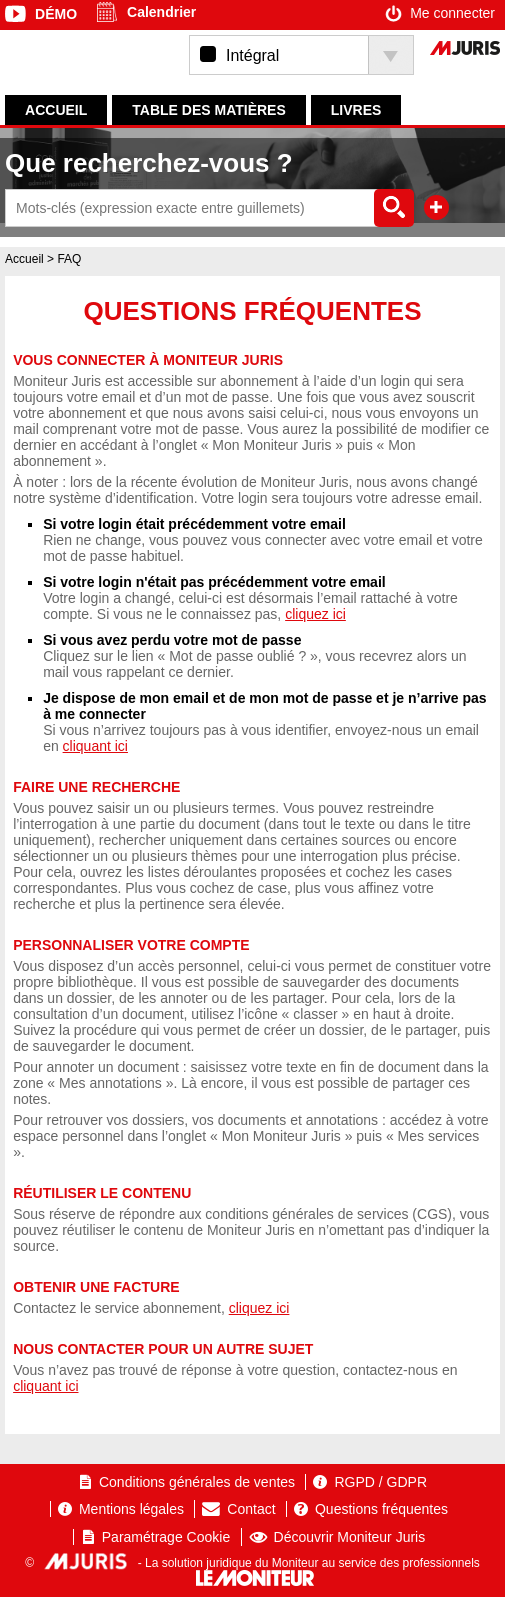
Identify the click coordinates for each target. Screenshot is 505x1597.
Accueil (56, 110)
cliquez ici (315, 614)
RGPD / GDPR (380, 1482)
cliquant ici (95, 746)
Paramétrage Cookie (166, 1537)
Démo (56, 14)
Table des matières (209, 110)
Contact (251, 1509)
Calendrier (161, 12)
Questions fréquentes (381, 1509)
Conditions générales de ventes (197, 1482)
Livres (356, 110)
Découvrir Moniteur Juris (350, 1537)
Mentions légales (131, 1509)
